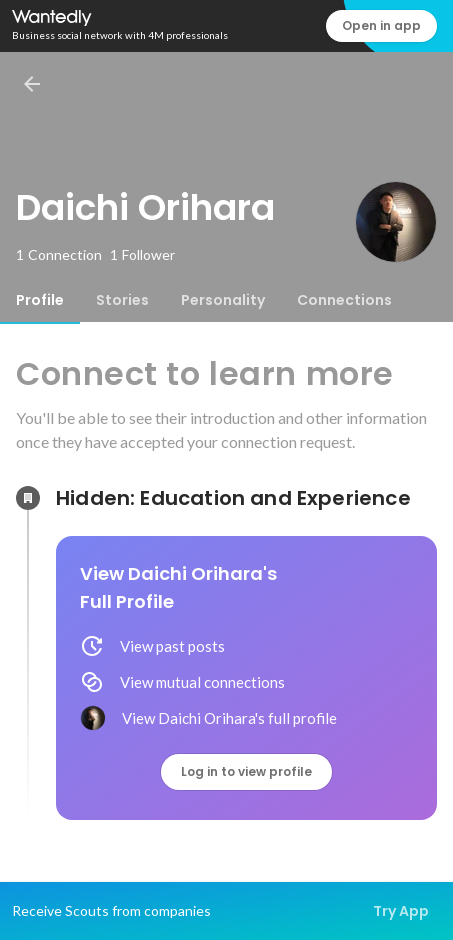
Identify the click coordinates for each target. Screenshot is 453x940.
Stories (122, 300)
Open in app (381, 25)
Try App (401, 911)
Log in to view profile (246, 771)
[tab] (40, 300)
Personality (223, 300)
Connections (344, 300)
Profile (40, 300)
